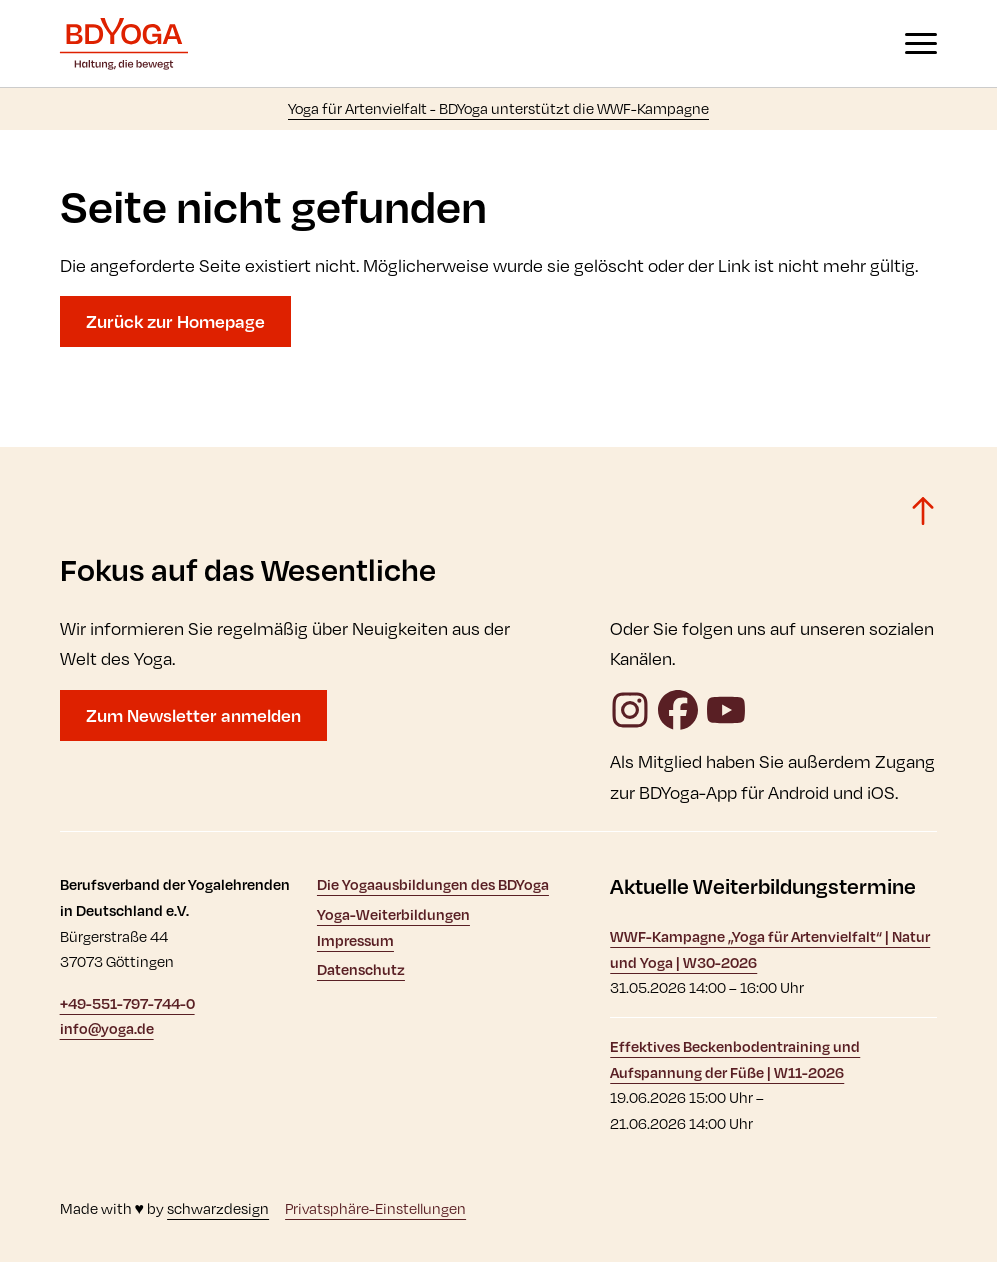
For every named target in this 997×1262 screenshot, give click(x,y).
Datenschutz (361, 969)
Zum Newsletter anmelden (193, 715)
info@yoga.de (107, 1028)
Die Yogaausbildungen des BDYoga (433, 884)
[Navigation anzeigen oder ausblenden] (921, 43)
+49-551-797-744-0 (127, 1003)
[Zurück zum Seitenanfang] (923, 511)
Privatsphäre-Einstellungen (375, 1208)
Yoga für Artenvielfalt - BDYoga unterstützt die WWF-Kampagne (498, 108)
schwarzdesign (218, 1208)
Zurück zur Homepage (175, 321)
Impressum (355, 940)
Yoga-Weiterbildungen (393, 914)
